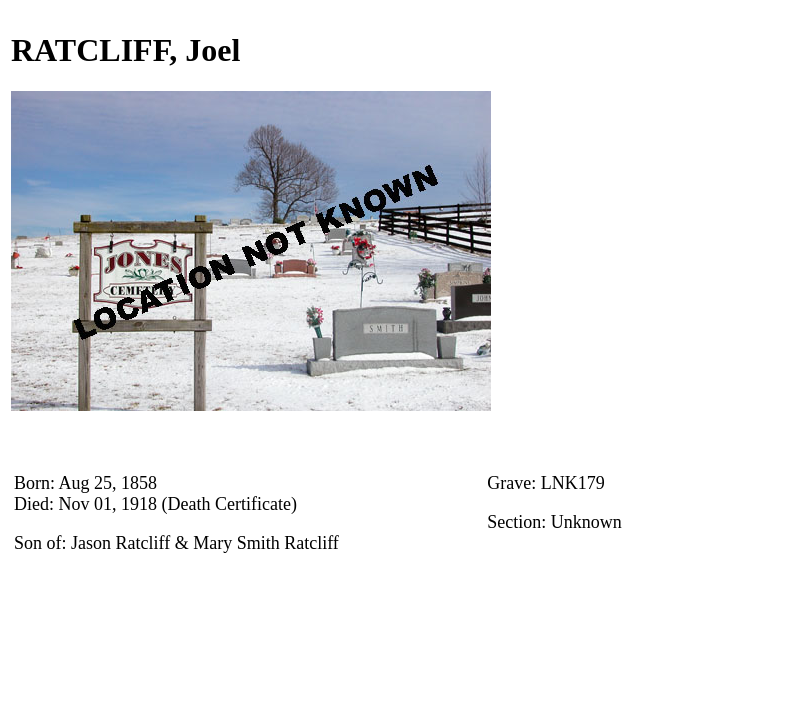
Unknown (586, 522)
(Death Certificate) (229, 504)
